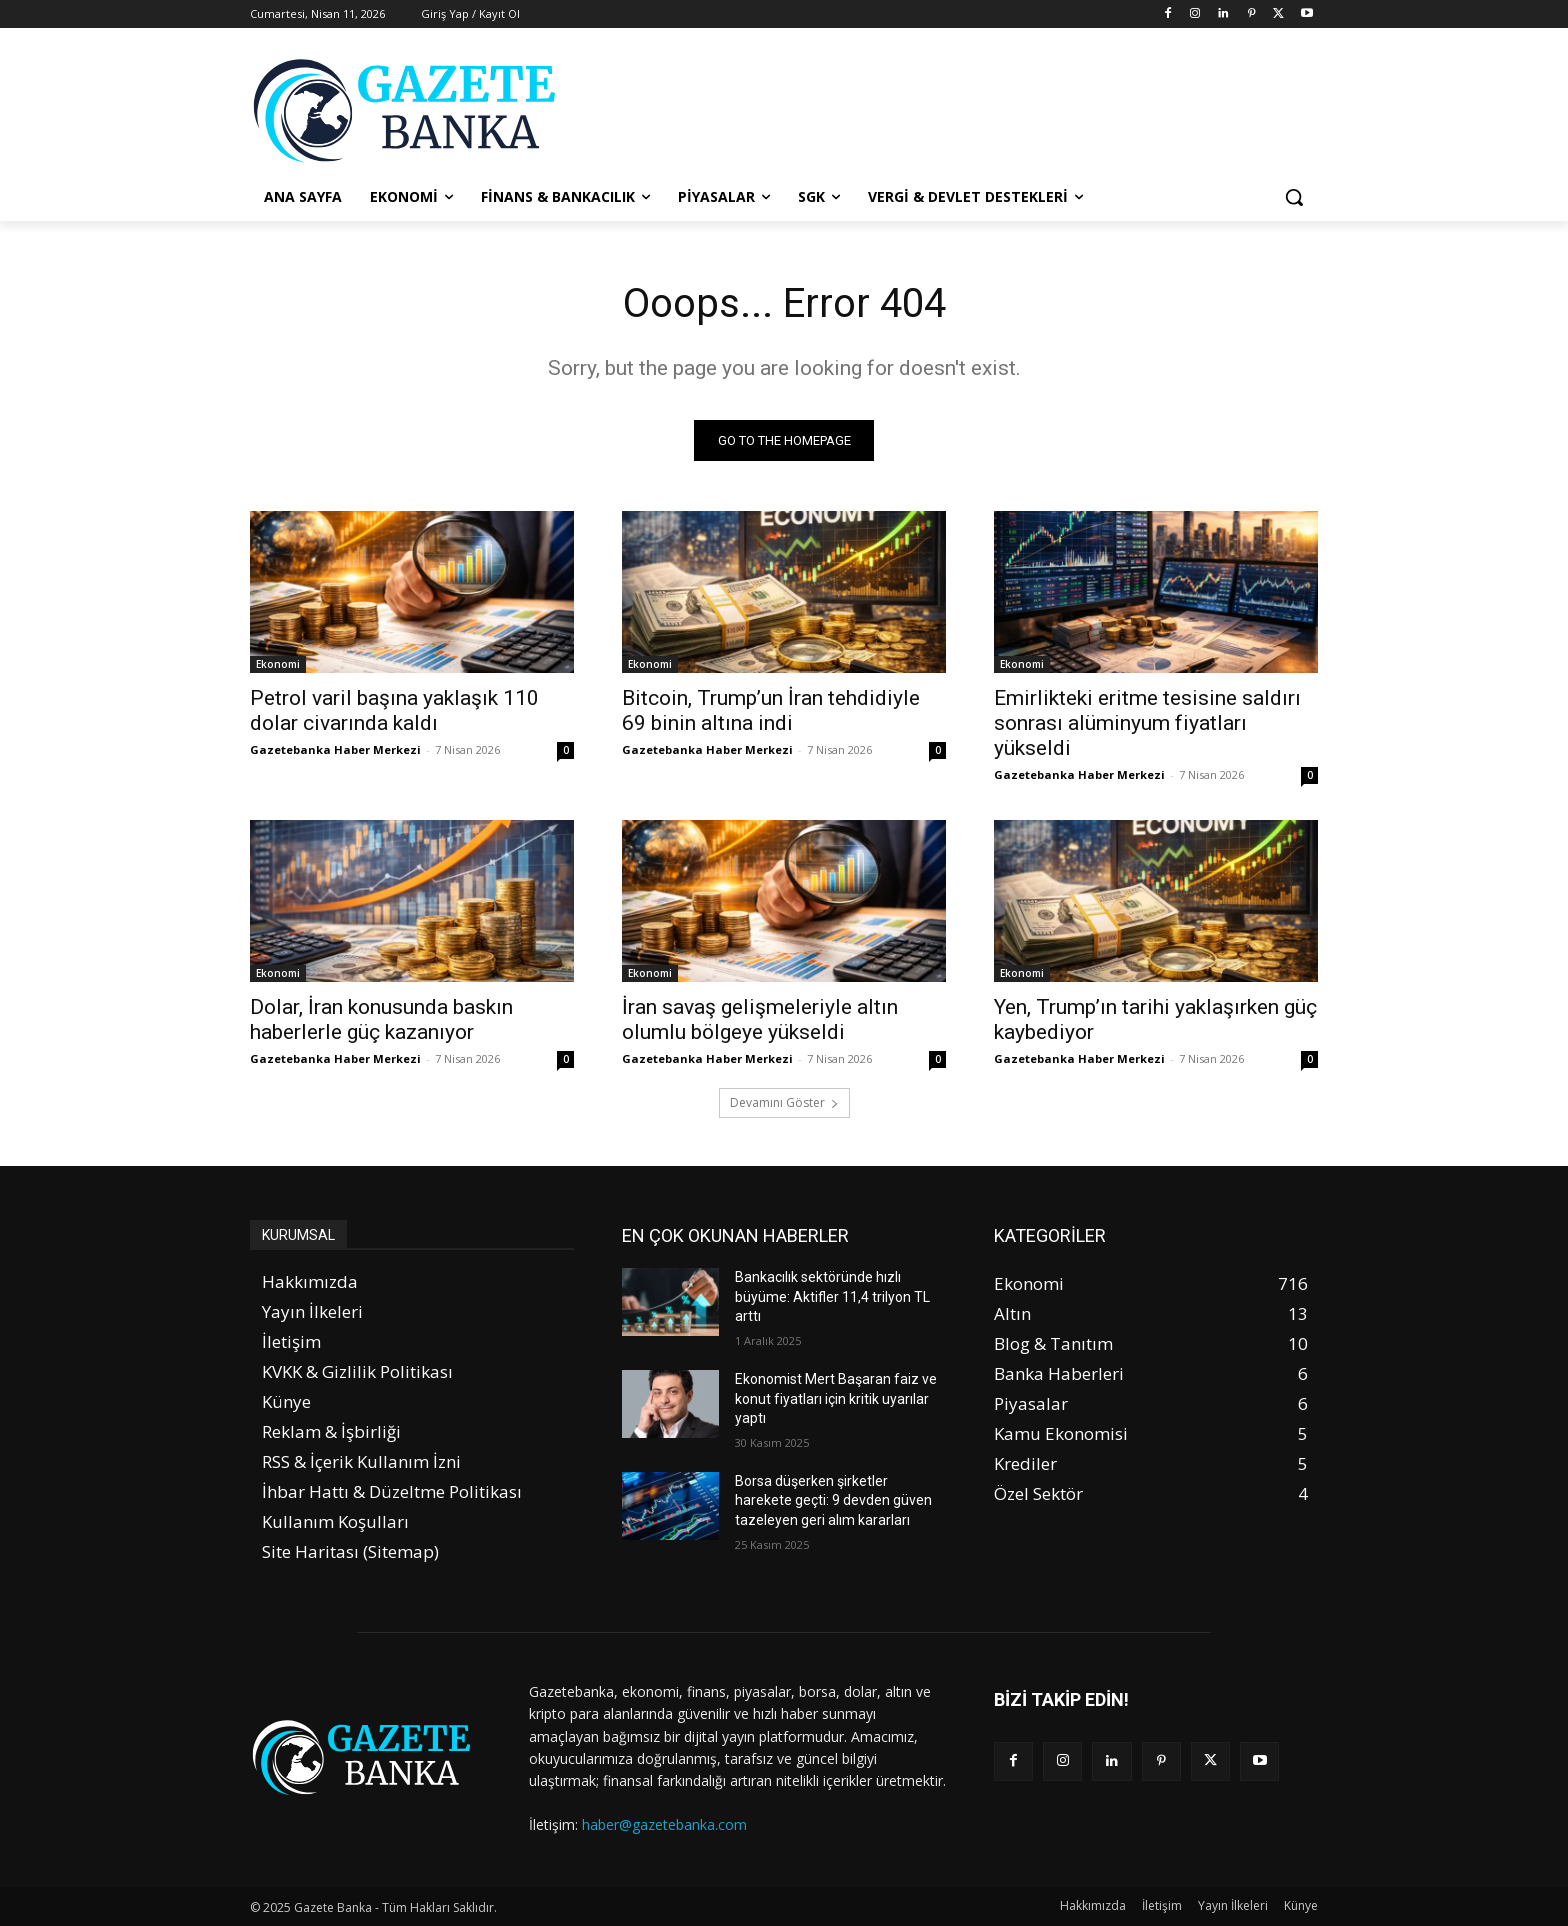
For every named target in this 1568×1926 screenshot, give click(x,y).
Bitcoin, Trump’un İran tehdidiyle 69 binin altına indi (771, 710)
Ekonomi (278, 664)
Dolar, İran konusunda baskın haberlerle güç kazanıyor (381, 1019)
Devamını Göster (784, 1102)
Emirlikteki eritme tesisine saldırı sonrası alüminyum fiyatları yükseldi (1147, 723)
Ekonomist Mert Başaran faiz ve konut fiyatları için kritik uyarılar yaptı (836, 1398)
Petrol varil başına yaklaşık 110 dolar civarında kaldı (394, 710)
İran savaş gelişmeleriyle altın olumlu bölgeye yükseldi (760, 1019)
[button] (1294, 197)
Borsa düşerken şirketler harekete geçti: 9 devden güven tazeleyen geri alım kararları (833, 1500)
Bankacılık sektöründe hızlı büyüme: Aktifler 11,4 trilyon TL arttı (832, 1296)
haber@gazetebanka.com (664, 1824)
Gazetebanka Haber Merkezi (335, 749)
